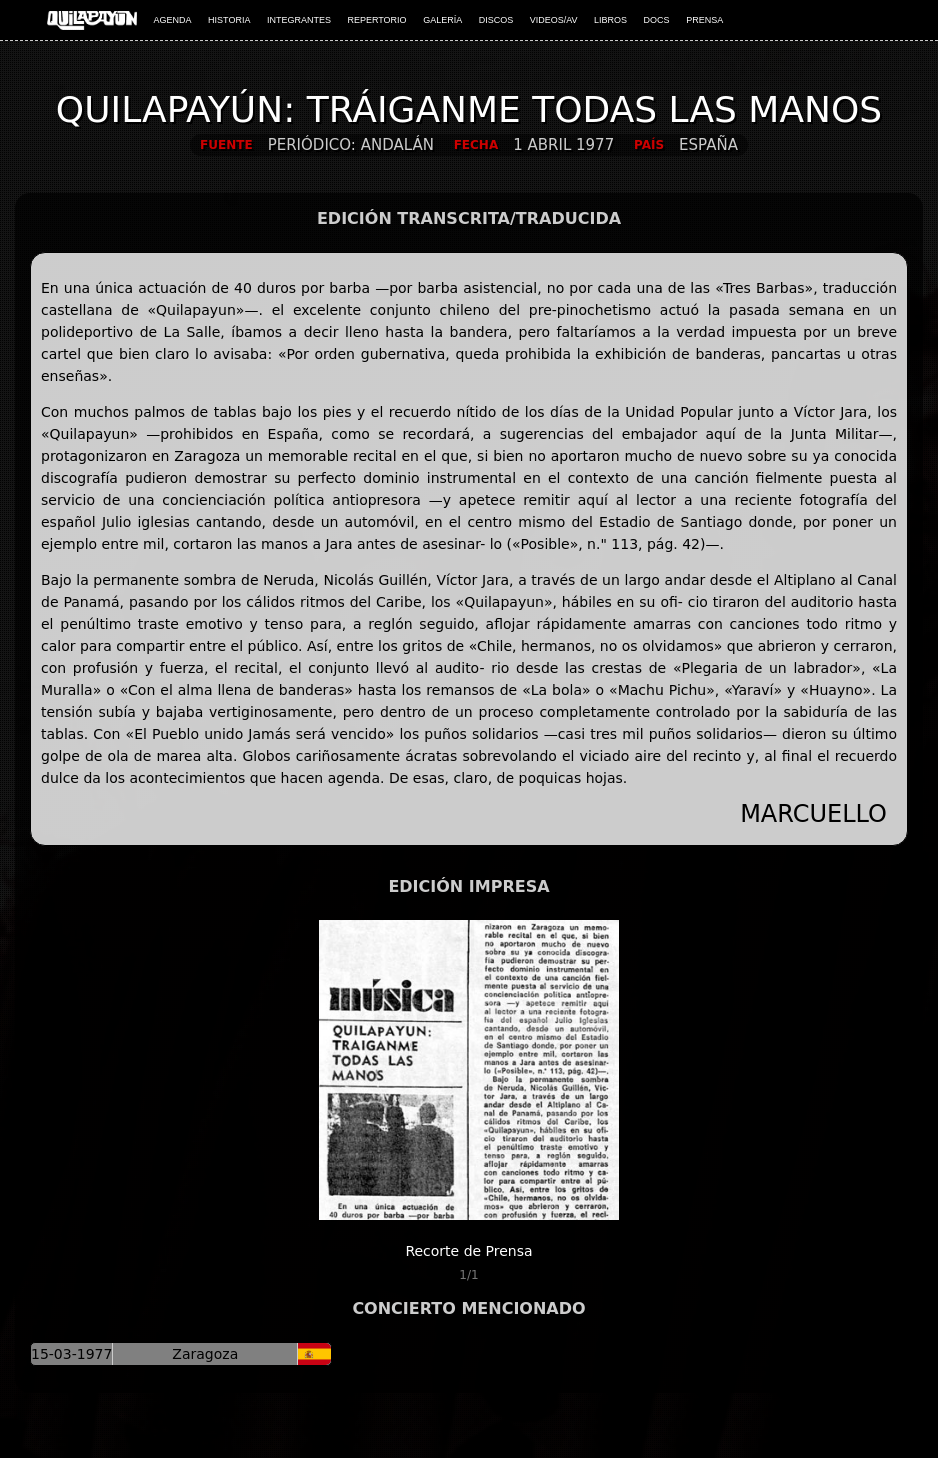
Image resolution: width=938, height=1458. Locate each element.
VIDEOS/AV (554, 20)
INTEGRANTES (299, 20)
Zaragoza (205, 1354)
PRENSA (704, 20)
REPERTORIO (376, 20)
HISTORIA (229, 20)
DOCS (657, 20)
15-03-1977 (71, 1354)
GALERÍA (442, 20)
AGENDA (173, 20)
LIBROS (610, 20)
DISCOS (496, 20)
